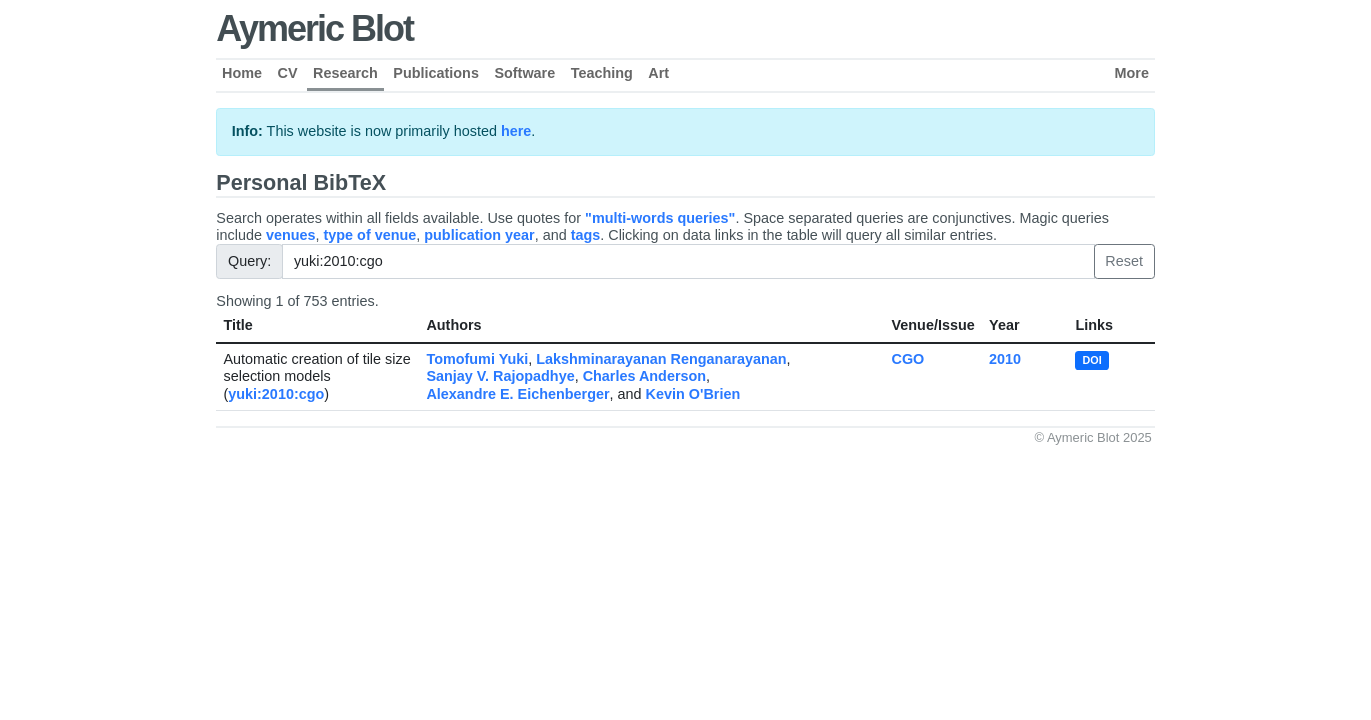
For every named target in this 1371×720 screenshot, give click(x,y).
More (1132, 73)
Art (658, 73)
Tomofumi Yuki (477, 359)
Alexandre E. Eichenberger (517, 394)
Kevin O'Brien (693, 394)
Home (242, 73)
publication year (479, 235)
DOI (1092, 360)
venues (291, 235)
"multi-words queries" (660, 218)
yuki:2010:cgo (276, 394)
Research (345, 73)
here (516, 131)
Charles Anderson (644, 376)
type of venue (370, 235)
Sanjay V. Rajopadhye (500, 376)
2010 (1005, 359)
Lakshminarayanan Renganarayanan (661, 359)
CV (288, 73)
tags (586, 235)
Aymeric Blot (314, 28)
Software (524, 73)
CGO (908, 359)
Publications (436, 73)
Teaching (602, 73)
